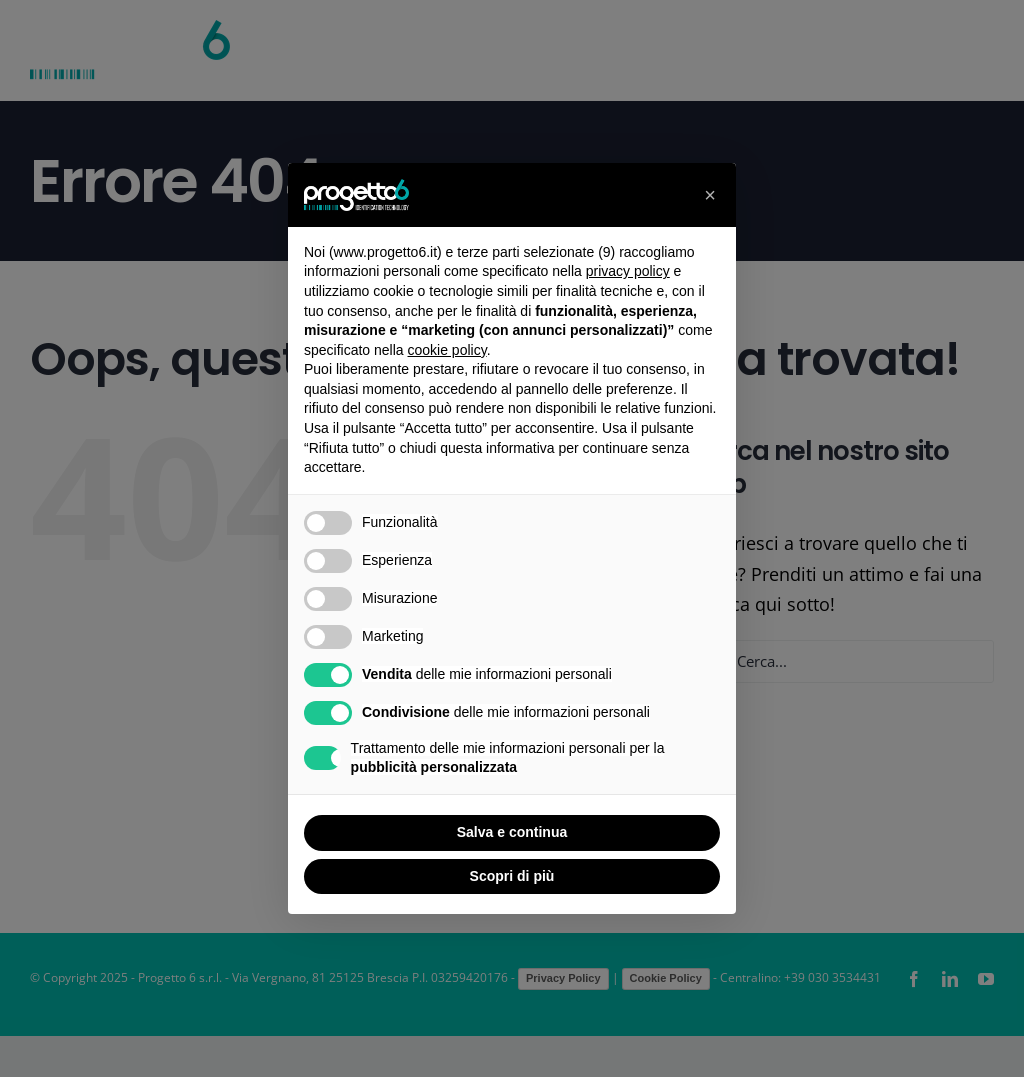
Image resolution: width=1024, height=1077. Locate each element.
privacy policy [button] (628, 271)
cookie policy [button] (447, 350)
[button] (710, 195)
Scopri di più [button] (512, 876)
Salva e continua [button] (512, 832)
